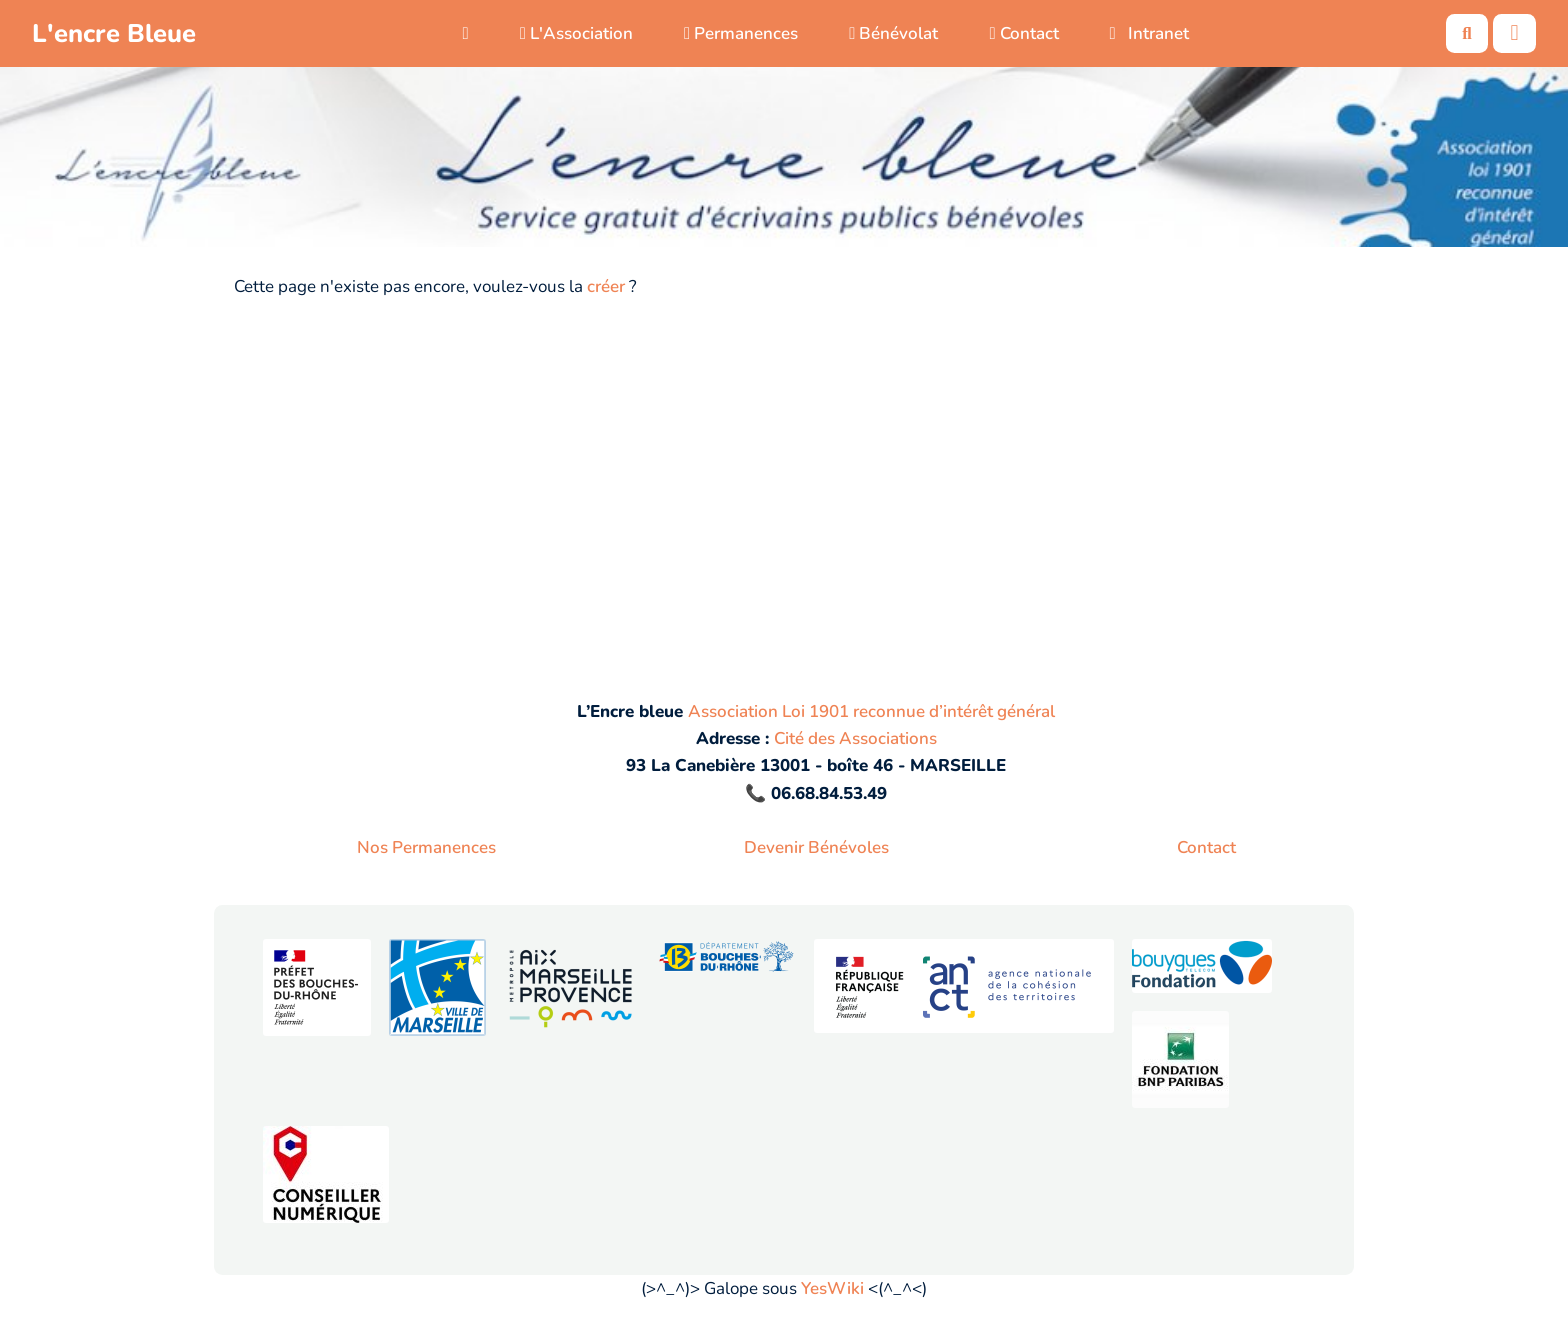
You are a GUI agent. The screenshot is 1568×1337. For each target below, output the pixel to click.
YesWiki (832, 1288)
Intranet (1150, 33)
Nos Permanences (426, 847)
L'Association (576, 33)
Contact (1023, 33)
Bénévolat (893, 33)
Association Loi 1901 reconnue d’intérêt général (871, 711)
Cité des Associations (855, 738)
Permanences (741, 33)
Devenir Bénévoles (816, 847)
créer (606, 286)
